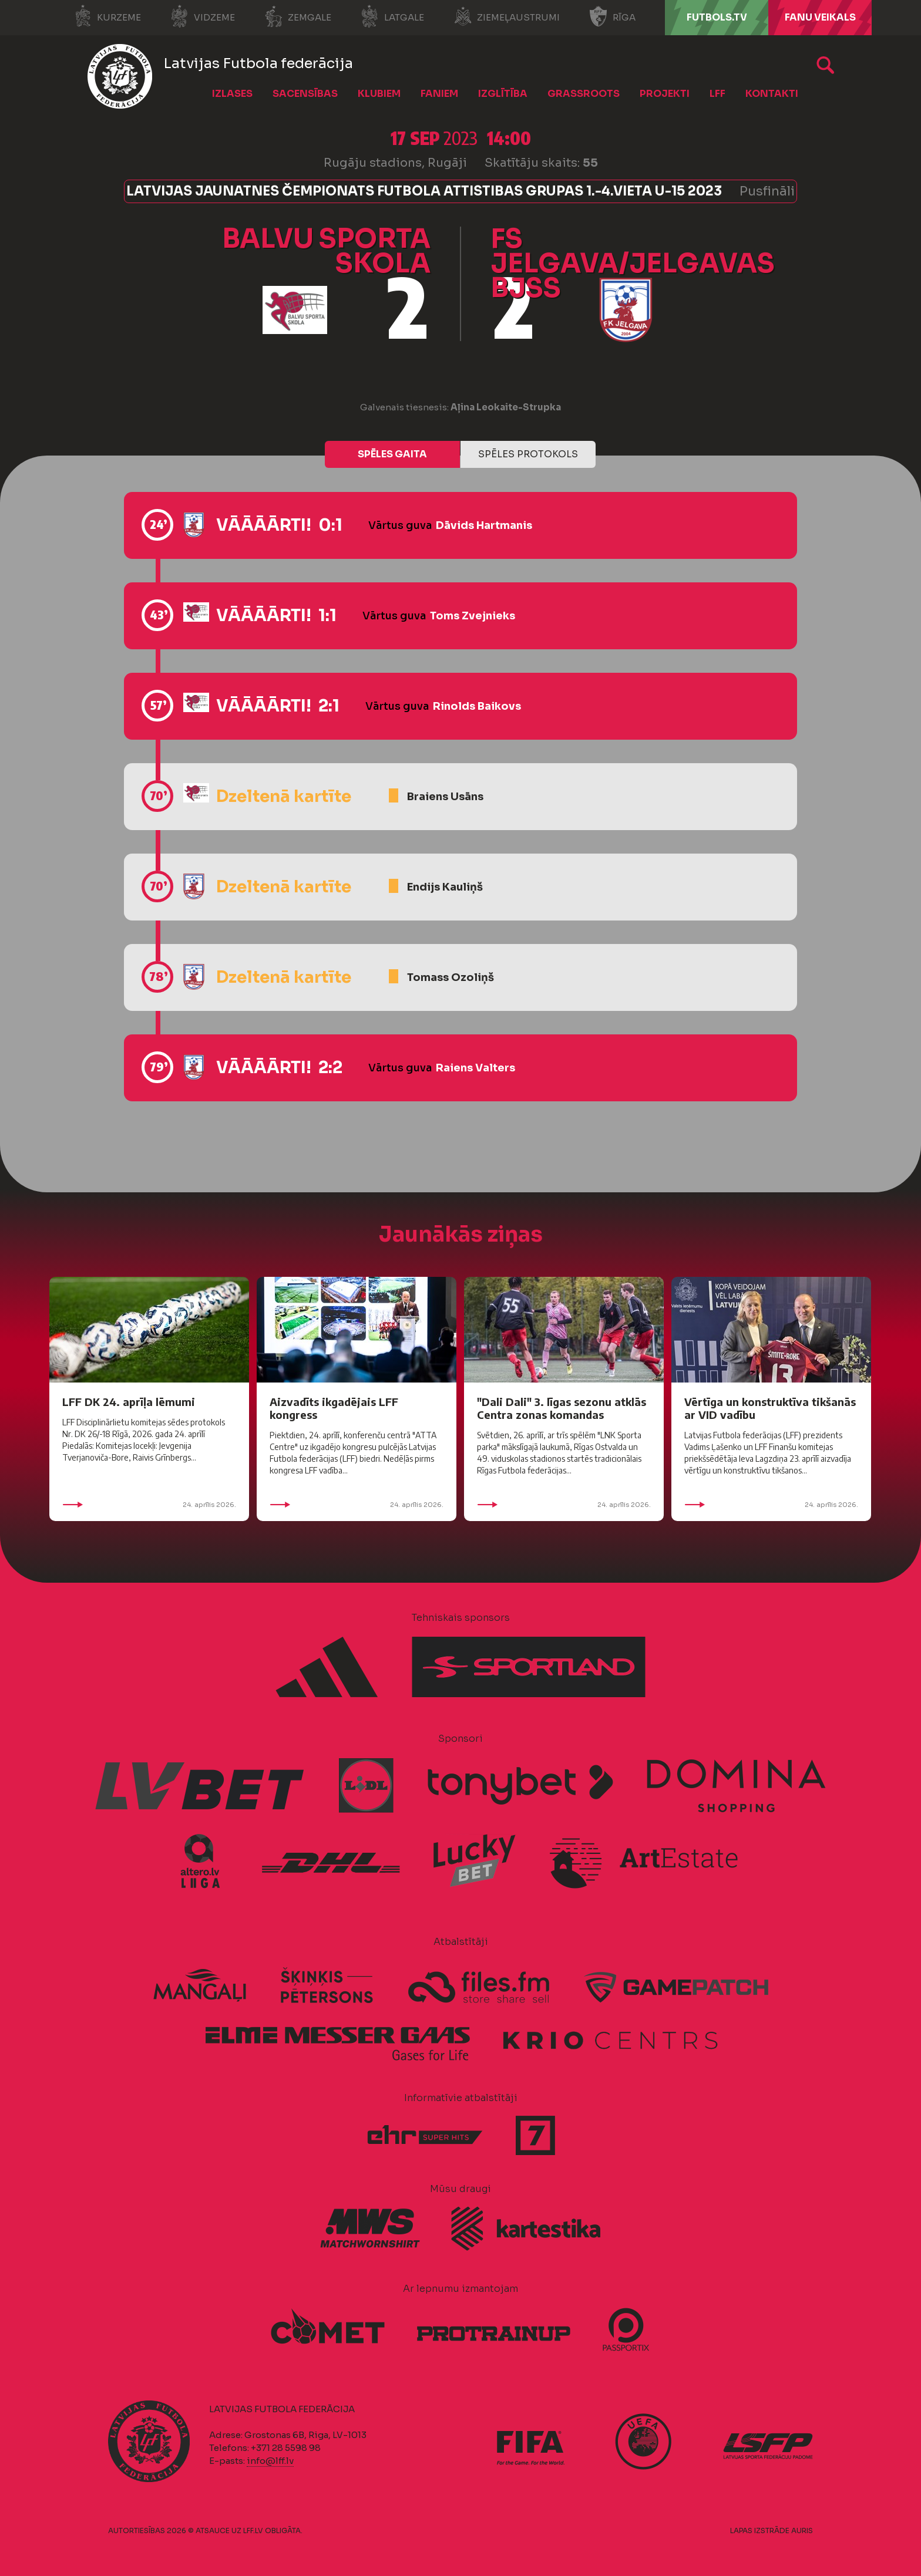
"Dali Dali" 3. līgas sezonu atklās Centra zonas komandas (561, 1408)
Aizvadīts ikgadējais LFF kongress (334, 1408)
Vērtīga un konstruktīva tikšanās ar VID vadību (770, 1408)
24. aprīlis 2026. (149, 1505)
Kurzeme (107, 16)
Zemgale (297, 16)
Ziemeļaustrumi (506, 16)
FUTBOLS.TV (717, 17)
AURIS (802, 2530)
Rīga (612, 16)
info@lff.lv (270, 2460)
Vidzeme (202, 16)
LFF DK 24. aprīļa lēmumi (128, 1401)
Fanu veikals (820, 17)
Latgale (392, 16)
